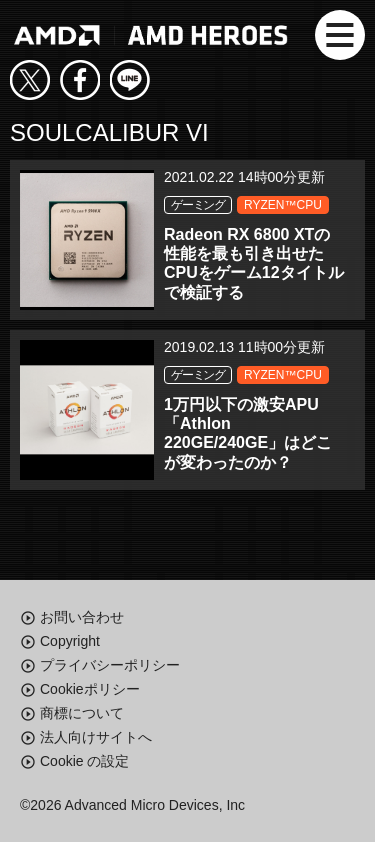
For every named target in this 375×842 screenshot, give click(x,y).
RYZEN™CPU (283, 205)
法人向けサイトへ (96, 737)
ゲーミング (198, 205)
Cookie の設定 (84, 761)
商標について (82, 713)
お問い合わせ (82, 617)
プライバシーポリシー (110, 665)
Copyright (70, 641)
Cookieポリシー (90, 689)
